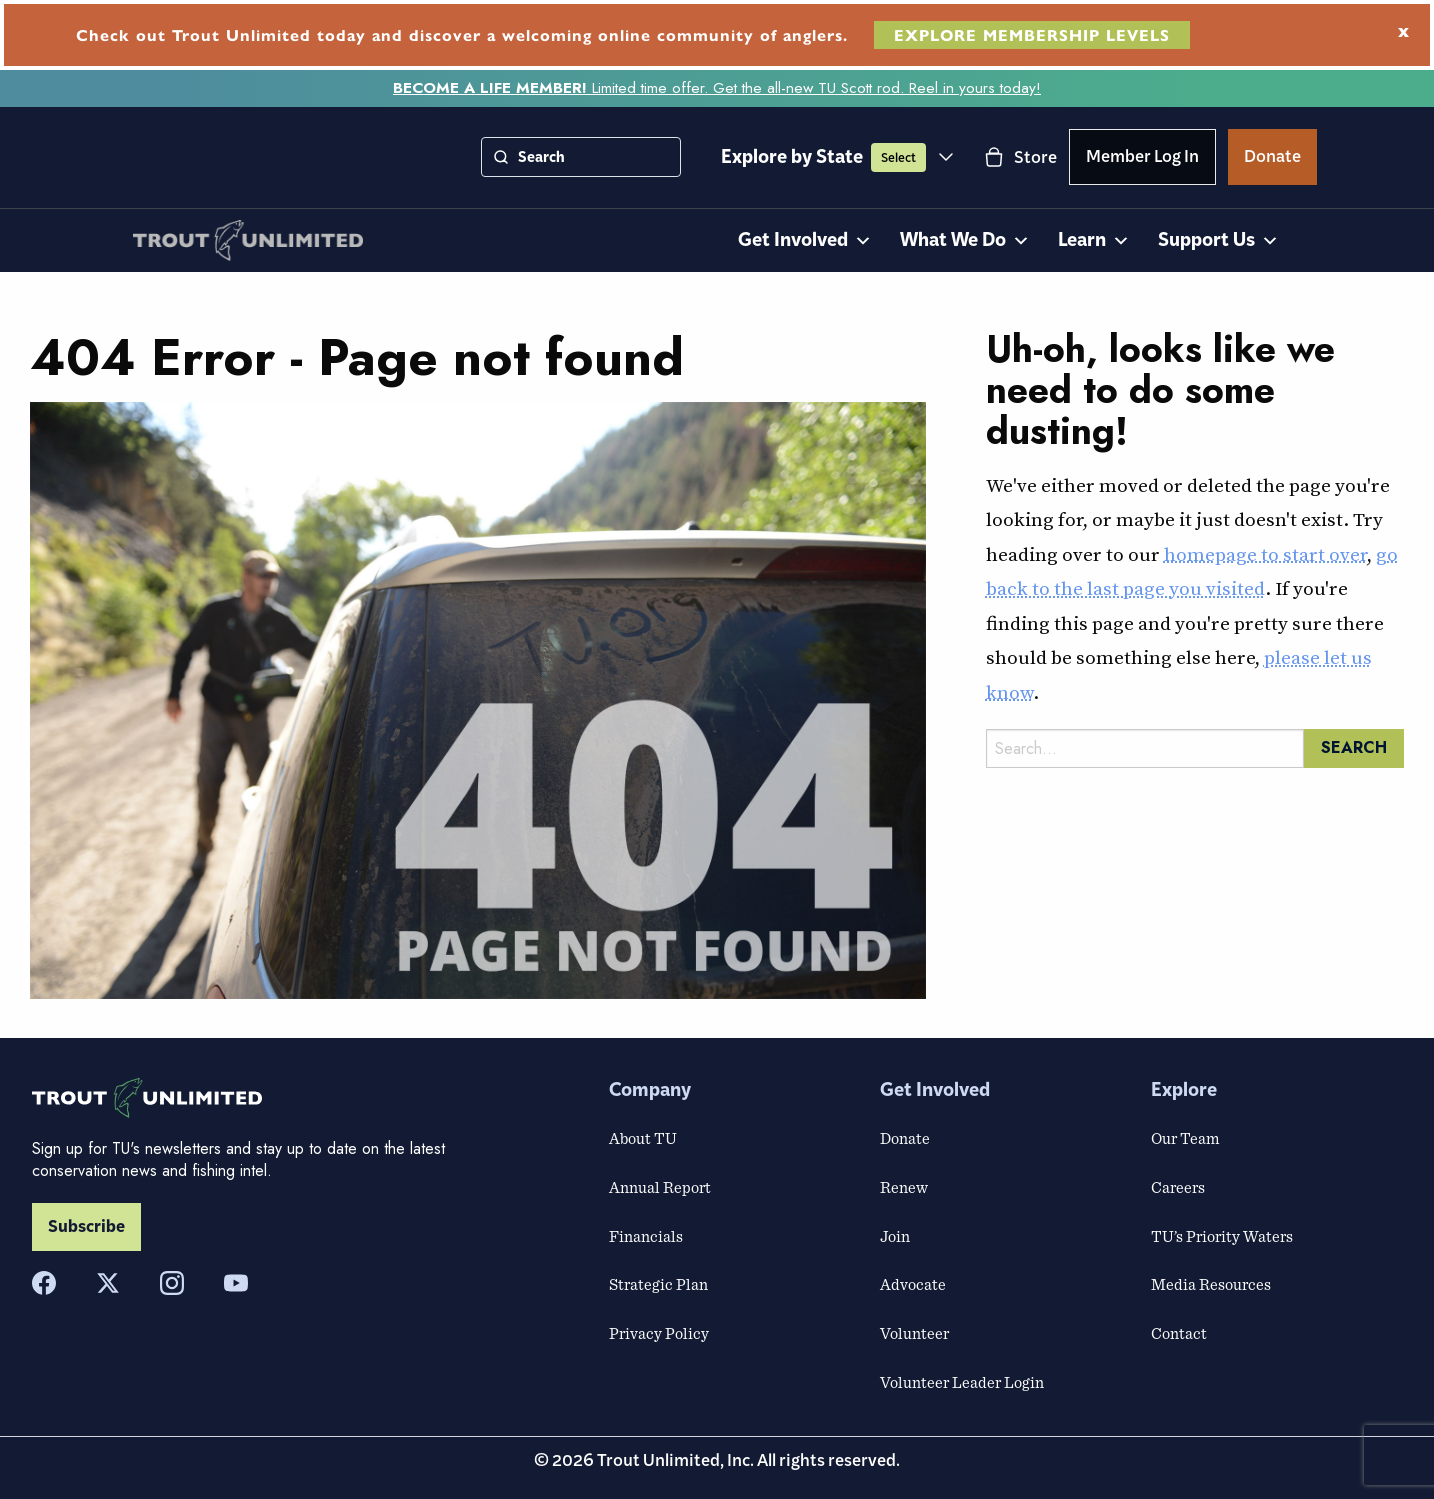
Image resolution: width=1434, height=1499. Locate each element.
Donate (1272, 160)
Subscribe (86, 1227)
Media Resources (1211, 1284)
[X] (108, 1283)
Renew (904, 1187)
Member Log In (1142, 160)
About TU (643, 1138)
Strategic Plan (658, 1284)
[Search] (501, 157)
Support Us (1218, 241)
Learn (1094, 241)
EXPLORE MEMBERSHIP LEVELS (1032, 34)
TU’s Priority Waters (1222, 1236)
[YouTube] (236, 1283)
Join (895, 1236)
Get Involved (805, 241)
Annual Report (660, 1187)
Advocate (913, 1284)
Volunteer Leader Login (962, 1382)
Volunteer (914, 1333)
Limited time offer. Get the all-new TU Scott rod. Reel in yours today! (717, 88)
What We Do (965, 241)
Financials (646, 1236)
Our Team (1185, 1138)
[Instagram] (172, 1283)
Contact (1179, 1333)
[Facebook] (44, 1283)
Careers (1178, 1187)
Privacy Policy (659, 1333)
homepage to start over (1265, 554)
